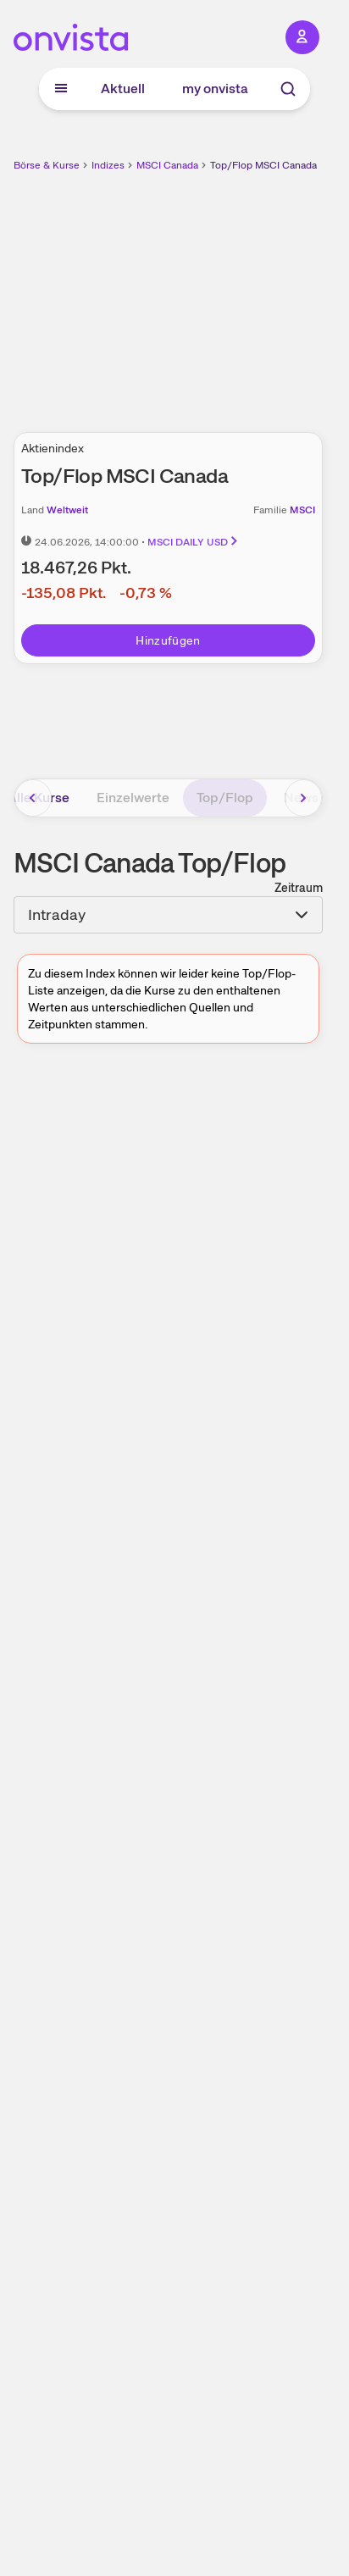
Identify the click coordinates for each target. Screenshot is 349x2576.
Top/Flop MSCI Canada (263, 165)
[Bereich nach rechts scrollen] (303, 798)
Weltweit (67, 510)
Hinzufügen (168, 640)
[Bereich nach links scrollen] (33, 798)
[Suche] (288, 89)
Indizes (108, 165)
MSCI (302, 510)
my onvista (215, 88)
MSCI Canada (167, 165)
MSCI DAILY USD (193, 542)
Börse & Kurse (47, 165)
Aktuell (123, 88)
